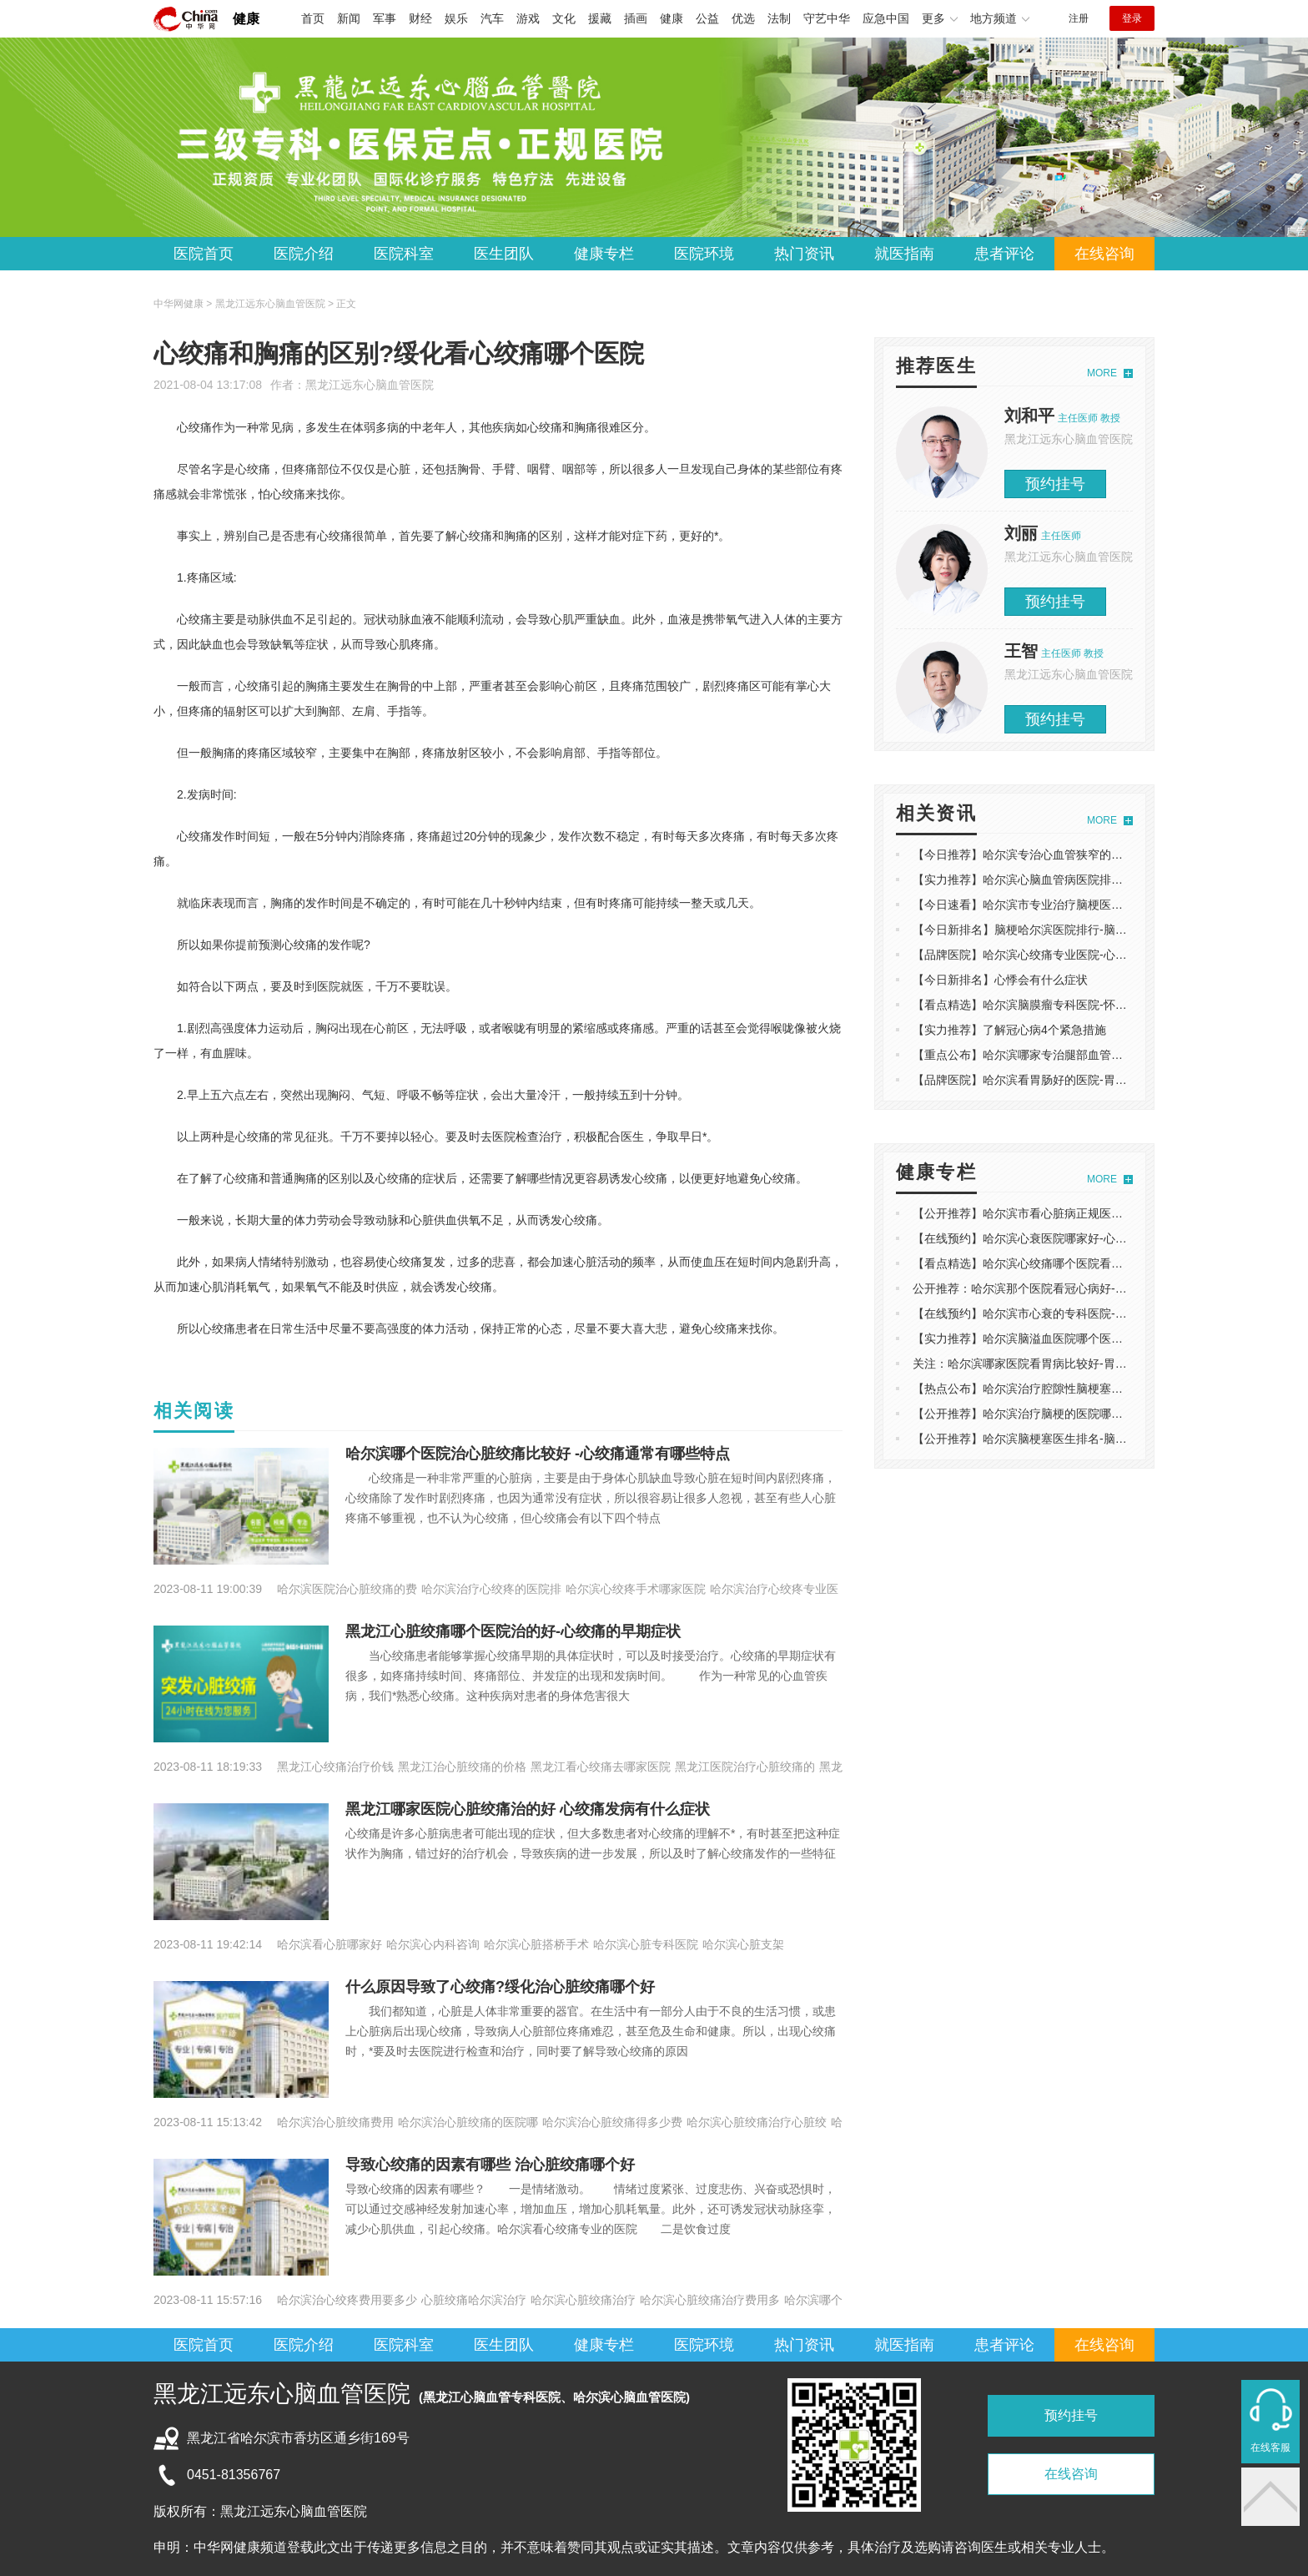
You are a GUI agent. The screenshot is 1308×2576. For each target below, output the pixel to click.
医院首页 (204, 253)
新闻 (348, 18)
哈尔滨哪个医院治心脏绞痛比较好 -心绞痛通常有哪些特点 (537, 1453)
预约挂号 (1055, 484)
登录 (1132, 18)
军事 (384, 18)
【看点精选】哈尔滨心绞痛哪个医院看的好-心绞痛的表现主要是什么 (1090, 1263)
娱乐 (456, 18)
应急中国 (886, 18)
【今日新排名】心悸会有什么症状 (1000, 979)
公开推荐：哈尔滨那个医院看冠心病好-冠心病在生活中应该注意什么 (1090, 1288)
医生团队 (504, 253)
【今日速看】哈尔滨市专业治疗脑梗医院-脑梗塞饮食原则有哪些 (1078, 904)
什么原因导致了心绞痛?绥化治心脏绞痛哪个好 (500, 1987)
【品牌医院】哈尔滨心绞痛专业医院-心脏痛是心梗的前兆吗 (1066, 954)
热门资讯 (804, 253)
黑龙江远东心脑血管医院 (369, 384)
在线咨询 (1104, 253)
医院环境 (704, 253)
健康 (246, 19)
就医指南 (904, 253)
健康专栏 (604, 253)
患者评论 (1004, 253)
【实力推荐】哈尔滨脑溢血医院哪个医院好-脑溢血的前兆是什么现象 (1090, 1338)
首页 (312, 18)
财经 (420, 18)
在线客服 (1270, 2447)
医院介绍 (304, 253)
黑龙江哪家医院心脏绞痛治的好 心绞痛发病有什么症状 (527, 1809)
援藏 (599, 18)
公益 (707, 18)
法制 (779, 18)
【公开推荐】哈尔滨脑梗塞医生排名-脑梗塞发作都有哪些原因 (1072, 1438)
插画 (635, 18)
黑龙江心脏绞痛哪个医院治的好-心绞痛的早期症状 (513, 1631)
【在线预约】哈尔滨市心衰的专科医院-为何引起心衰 (1049, 1313)
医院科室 (404, 253)
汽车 (492, 18)
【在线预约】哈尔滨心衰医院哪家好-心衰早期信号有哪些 (1061, 1238)
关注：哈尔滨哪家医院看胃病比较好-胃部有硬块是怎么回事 (1066, 1363)
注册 (1079, 18)
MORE (1102, 373)
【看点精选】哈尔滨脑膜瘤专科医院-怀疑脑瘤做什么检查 (1061, 1004)
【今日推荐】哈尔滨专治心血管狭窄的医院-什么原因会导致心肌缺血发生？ (1107, 854)
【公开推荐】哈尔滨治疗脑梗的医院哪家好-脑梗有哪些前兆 (1066, 1413)
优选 (743, 18)
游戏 (528, 18)
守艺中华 (826, 18)
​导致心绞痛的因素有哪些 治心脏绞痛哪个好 (490, 2164)
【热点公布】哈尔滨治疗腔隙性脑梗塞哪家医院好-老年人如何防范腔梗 (1096, 1388)
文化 (564, 18)
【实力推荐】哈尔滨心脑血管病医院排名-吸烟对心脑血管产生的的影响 (1096, 879)
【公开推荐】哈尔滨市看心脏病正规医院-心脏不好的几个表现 (1072, 1213)
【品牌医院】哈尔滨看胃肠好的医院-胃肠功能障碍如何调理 (1066, 1079)
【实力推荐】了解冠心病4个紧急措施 (1009, 1029)
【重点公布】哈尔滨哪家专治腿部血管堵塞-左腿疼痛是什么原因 (1078, 1054)
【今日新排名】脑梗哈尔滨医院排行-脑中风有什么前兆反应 (1066, 929)
